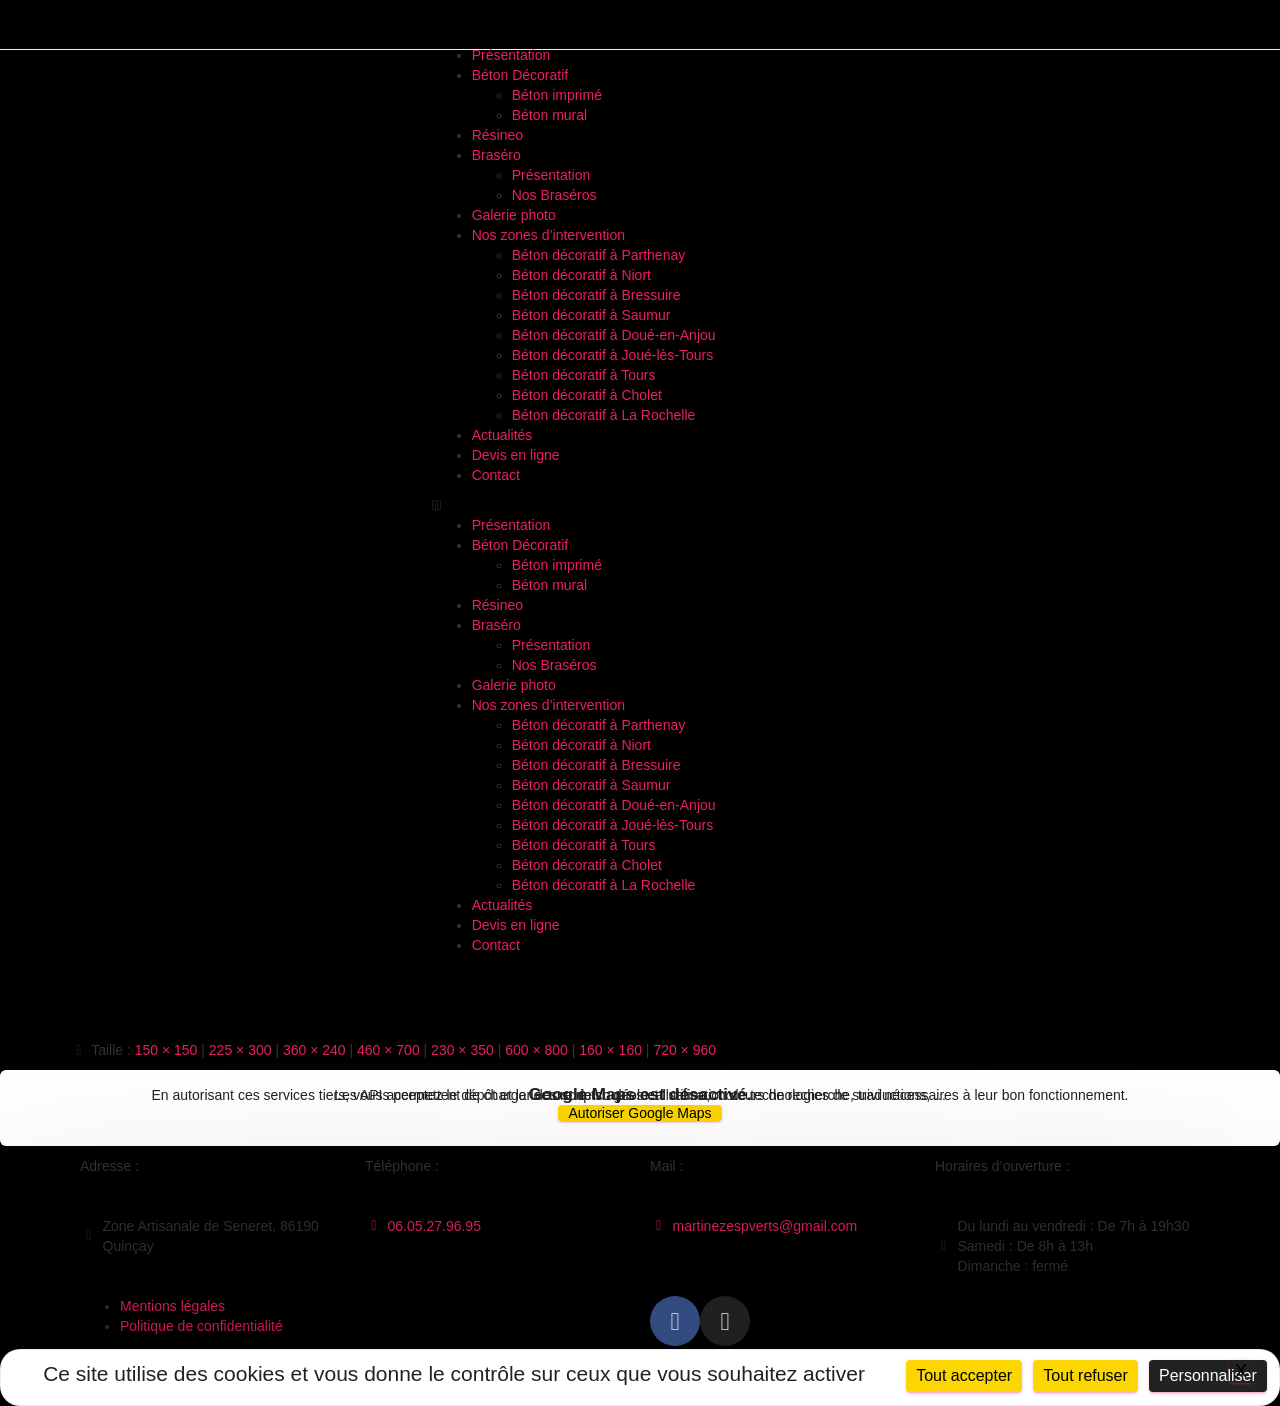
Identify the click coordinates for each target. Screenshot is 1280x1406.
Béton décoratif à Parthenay (599, 255)
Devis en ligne (516, 455)
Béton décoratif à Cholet (587, 395)
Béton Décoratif (520, 75)
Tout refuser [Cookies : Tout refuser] (1085, 1375)
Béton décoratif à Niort (581, 275)
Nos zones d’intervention (548, 235)
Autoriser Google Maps (639, 1113)
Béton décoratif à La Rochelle (604, 415)
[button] (640, 505)
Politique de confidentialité (201, 1326)
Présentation (511, 55)
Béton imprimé (557, 95)
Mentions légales (172, 1306)
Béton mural (549, 115)
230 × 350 (462, 1050)
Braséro (496, 155)
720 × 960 (684, 1050)
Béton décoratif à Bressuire (596, 295)
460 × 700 (388, 1050)
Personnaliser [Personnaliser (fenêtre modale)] (1208, 1375)
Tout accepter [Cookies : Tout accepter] (964, 1375)
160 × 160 (610, 1050)
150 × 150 (166, 1050)
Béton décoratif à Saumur (591, 315)
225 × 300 (240, 1050)
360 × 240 (314, 1050)
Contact (496, 475)
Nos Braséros (554, 195)
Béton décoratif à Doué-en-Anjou (614, 335)
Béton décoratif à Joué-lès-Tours (613, 355)
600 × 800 (536, 1050)
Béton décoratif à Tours (584, 375)
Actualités (502, 435)
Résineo (497, 135)
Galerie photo (514, 215)
